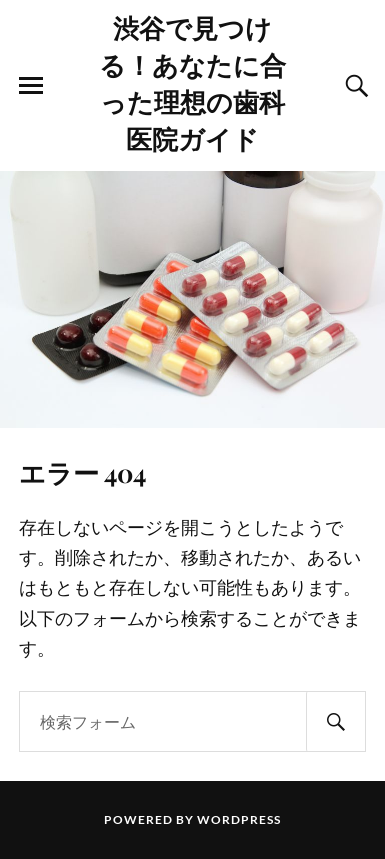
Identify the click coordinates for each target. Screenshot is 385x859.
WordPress (239, 819)
